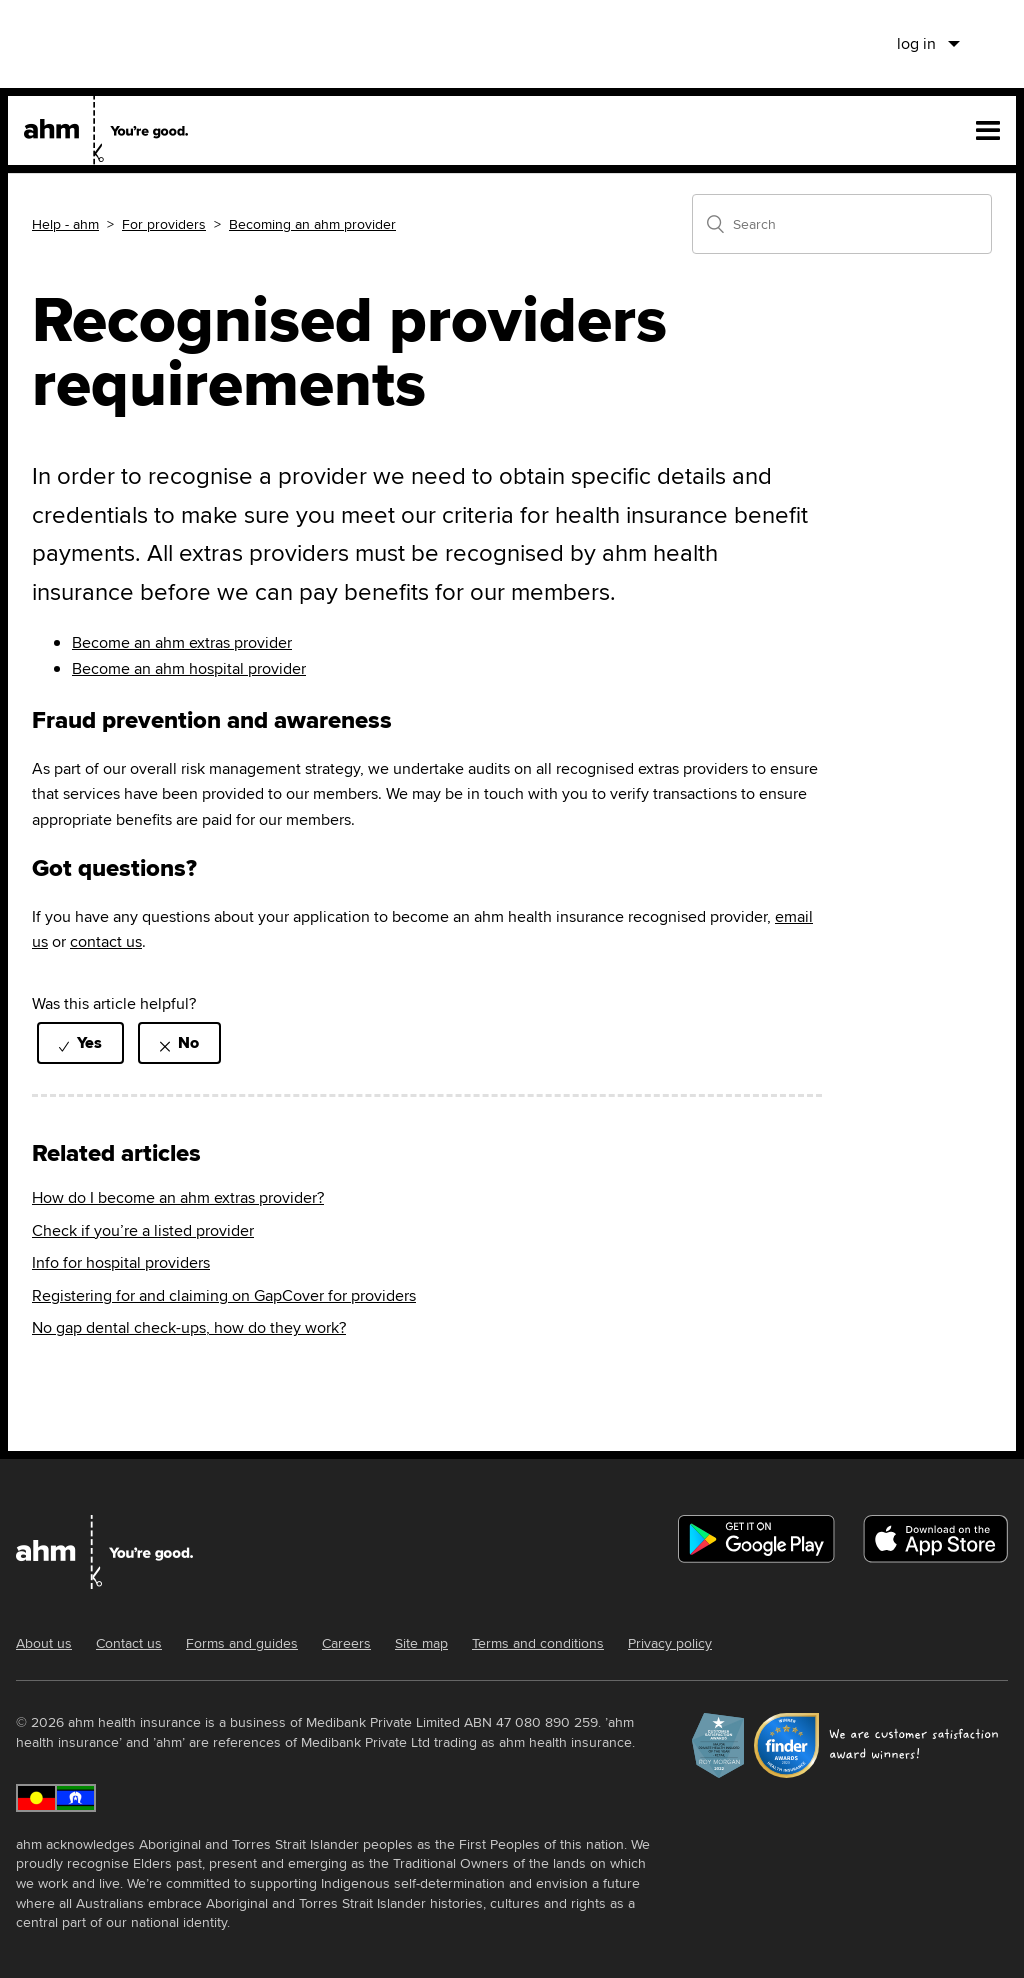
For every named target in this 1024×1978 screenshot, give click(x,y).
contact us (106, 941)
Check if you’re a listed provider (143, 1230)
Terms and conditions (538, 1643)
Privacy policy (670, 1643)
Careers (346, 1643)
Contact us (129, 1643)
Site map (421, 1643)
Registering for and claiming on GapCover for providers (224, 1295)
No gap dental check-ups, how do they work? (189, 1327)
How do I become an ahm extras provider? (178, 1197)
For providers (164, 224)
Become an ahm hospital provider (189, 668)
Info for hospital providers (121, 1262)
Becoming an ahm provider (312, 224)
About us (44, 1643)
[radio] (80, 1042)
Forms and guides (242, 1643)
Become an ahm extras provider (182, 642)
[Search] (842, 224)
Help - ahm (65, 224)
